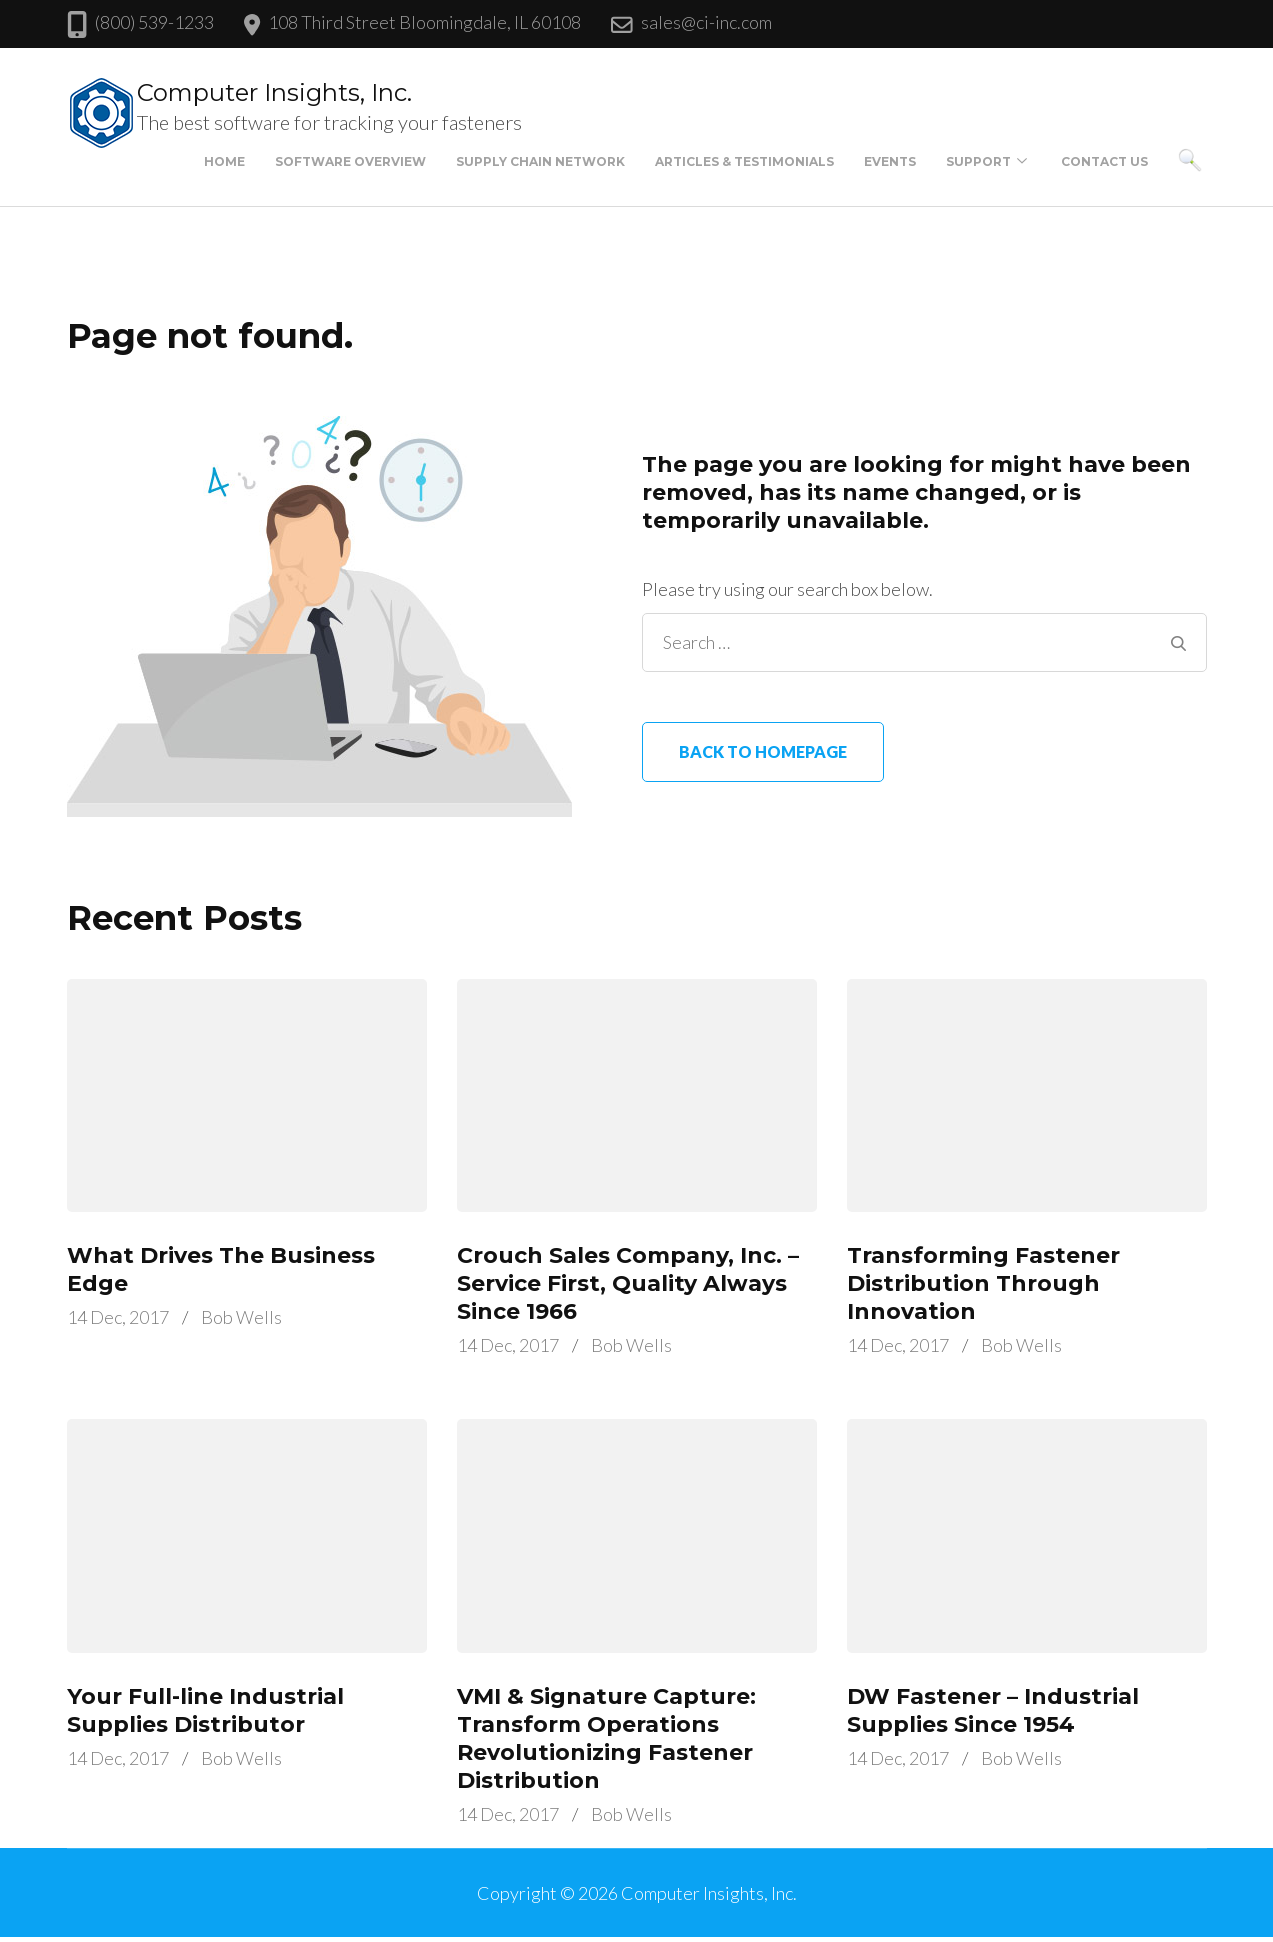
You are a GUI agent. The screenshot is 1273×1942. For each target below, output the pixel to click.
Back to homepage (763, 751)
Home (224, 161)
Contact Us (1104, 161)
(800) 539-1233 (154, 22)
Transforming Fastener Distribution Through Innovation (983, 1283)
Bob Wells (241, 1317)
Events (890, 161)
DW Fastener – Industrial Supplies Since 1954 (993, 1710)
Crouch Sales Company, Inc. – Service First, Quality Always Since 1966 (628, 1283)
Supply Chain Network (540, 161)
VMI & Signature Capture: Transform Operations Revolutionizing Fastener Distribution (606, 1738)
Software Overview (350, 161)
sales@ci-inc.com (706, 22)
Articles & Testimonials (744, 161)
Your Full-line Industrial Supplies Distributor (205, 1710)
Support (978, 161)
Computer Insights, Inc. (274, 92)
